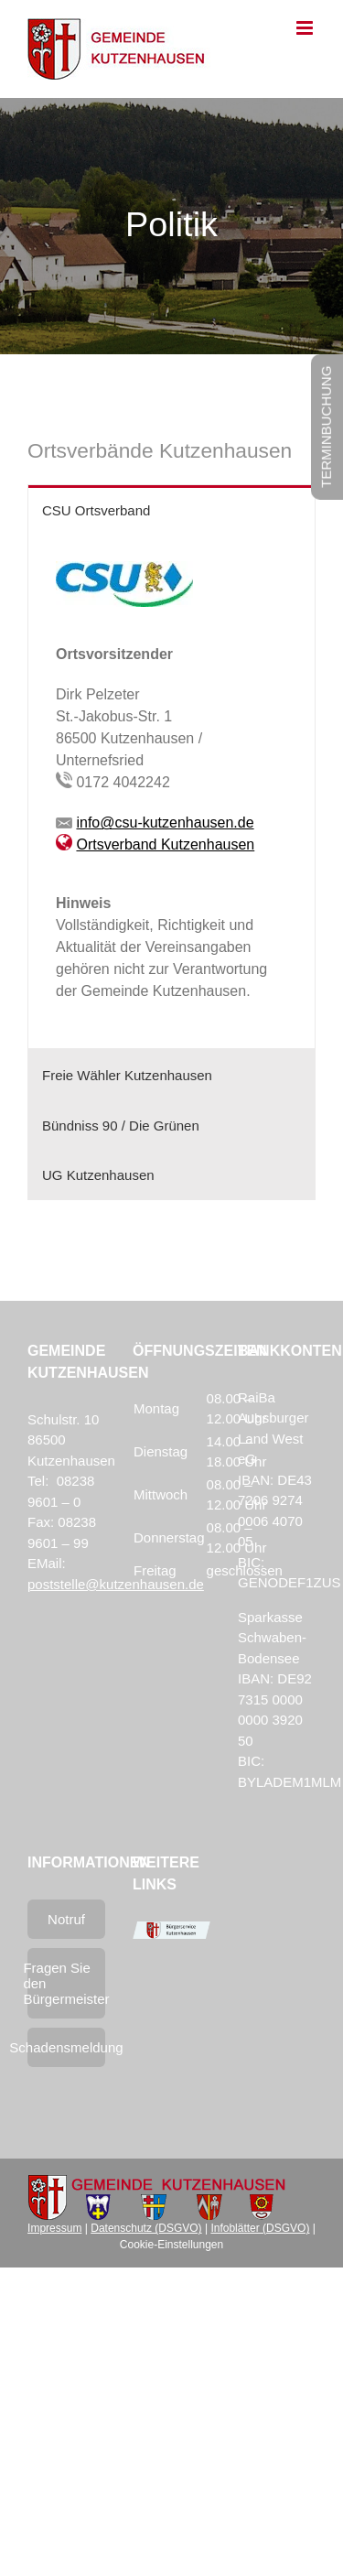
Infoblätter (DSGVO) (259, 2228)
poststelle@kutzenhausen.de (115, 1584)
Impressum (54, 2228)
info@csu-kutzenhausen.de (164, 822)
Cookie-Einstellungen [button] (171, 2244)
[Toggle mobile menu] (306, 28)
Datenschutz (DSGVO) (146, 2228)
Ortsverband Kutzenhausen (165, 844)
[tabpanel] (171, 791)
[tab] (171, 510)
